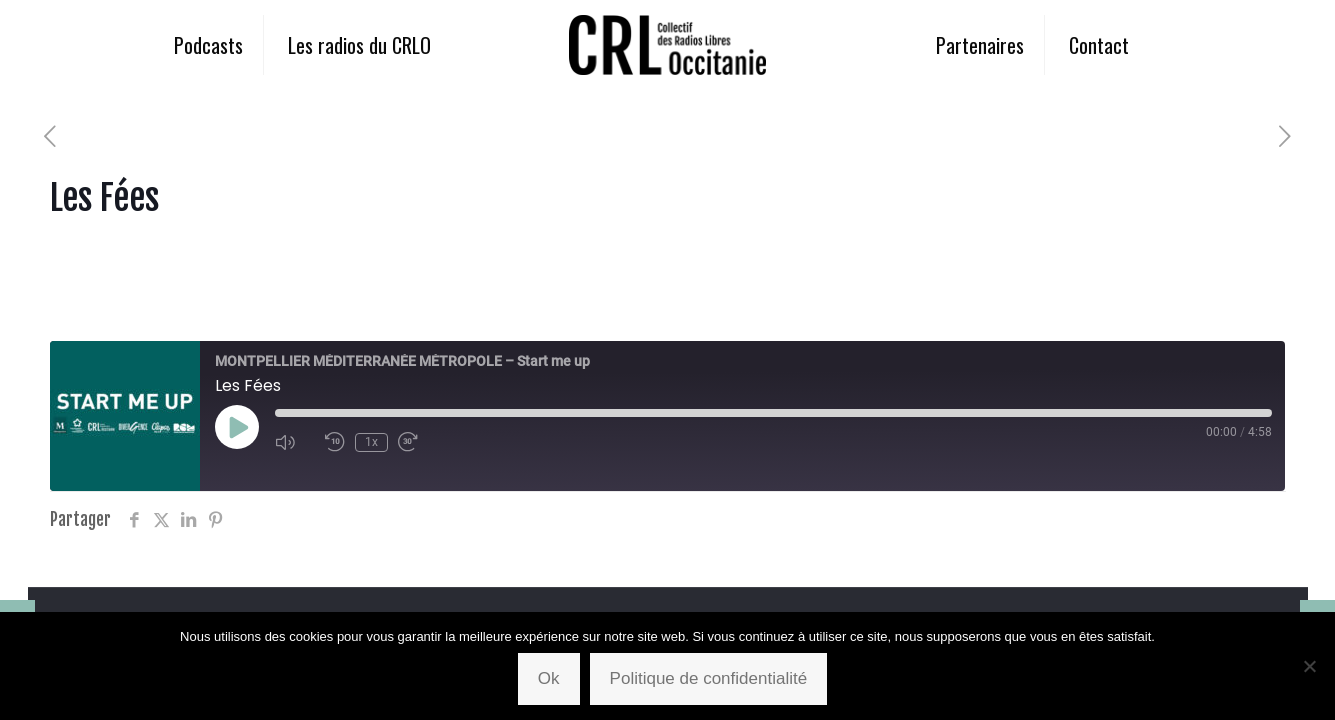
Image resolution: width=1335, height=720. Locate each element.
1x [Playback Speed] (371, 442)
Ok (549, 678)
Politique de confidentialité (709, 678)
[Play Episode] (237, 427)
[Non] (1310, 666)
